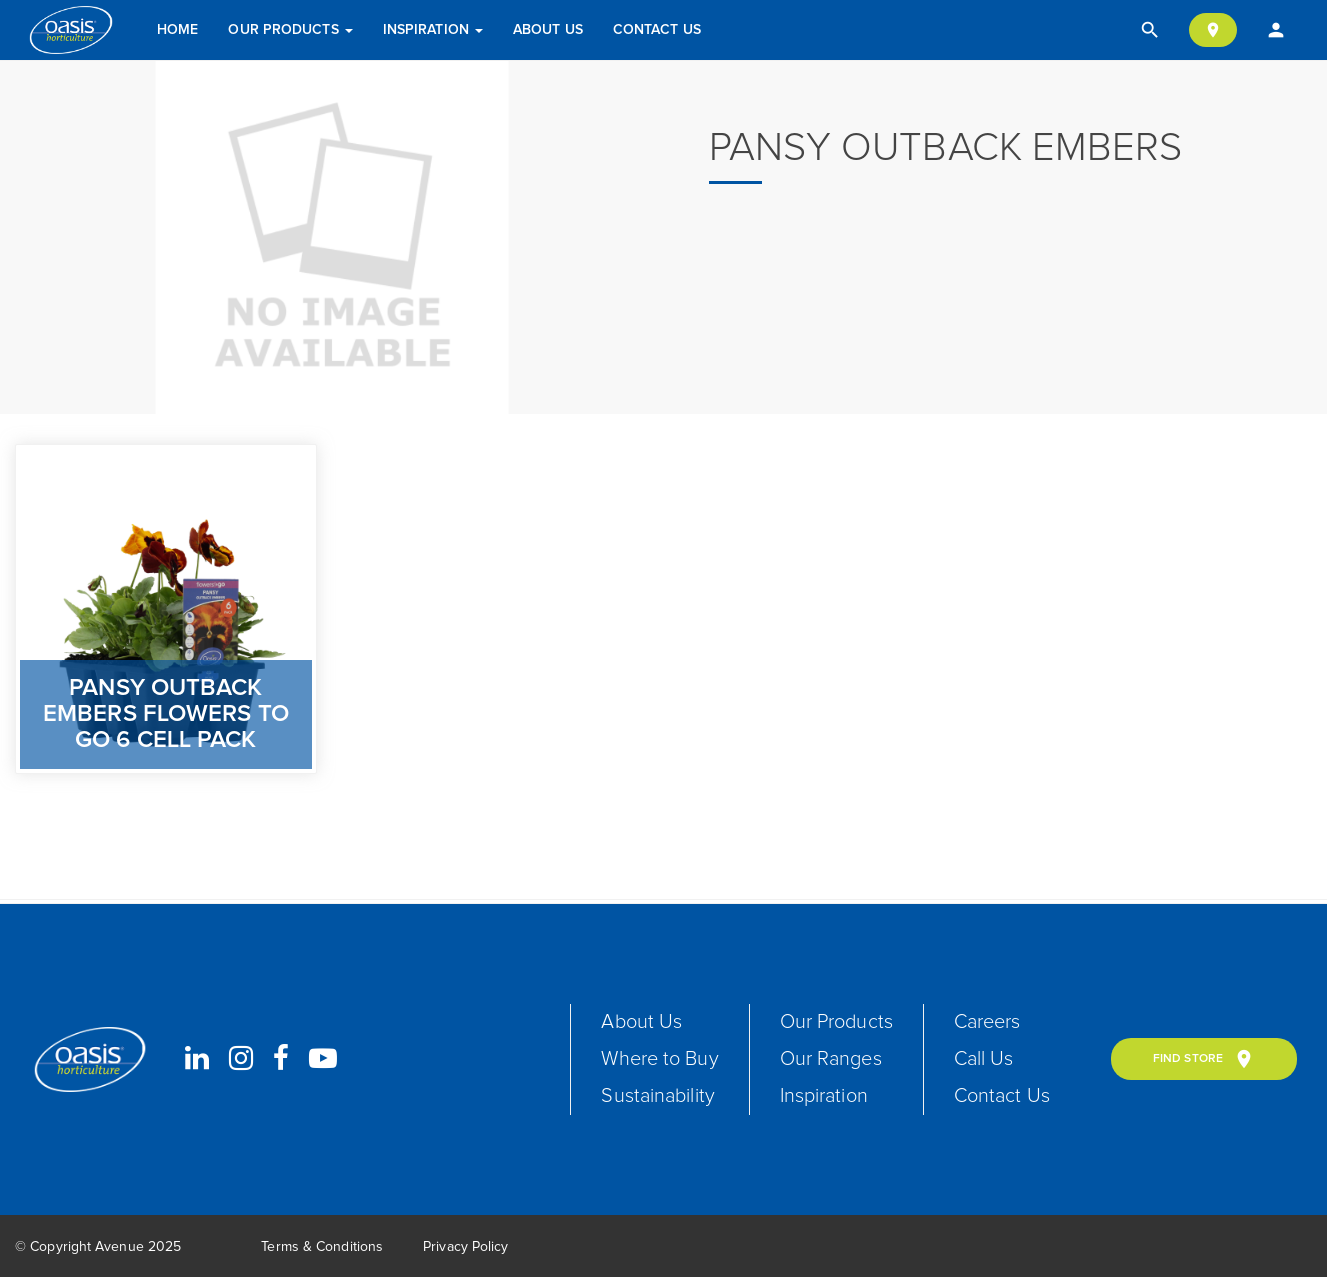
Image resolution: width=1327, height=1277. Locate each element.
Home (177, 30)
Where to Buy (659, 1059)
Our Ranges (831, 1059)
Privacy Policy (465, 1247)
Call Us (984, 1059)
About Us (548, 30)
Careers (987, 1022)
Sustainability (657, 1096)
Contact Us (657, 30)
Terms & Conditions (322, 1247)
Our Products (290, 30)
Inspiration (433, 30)
